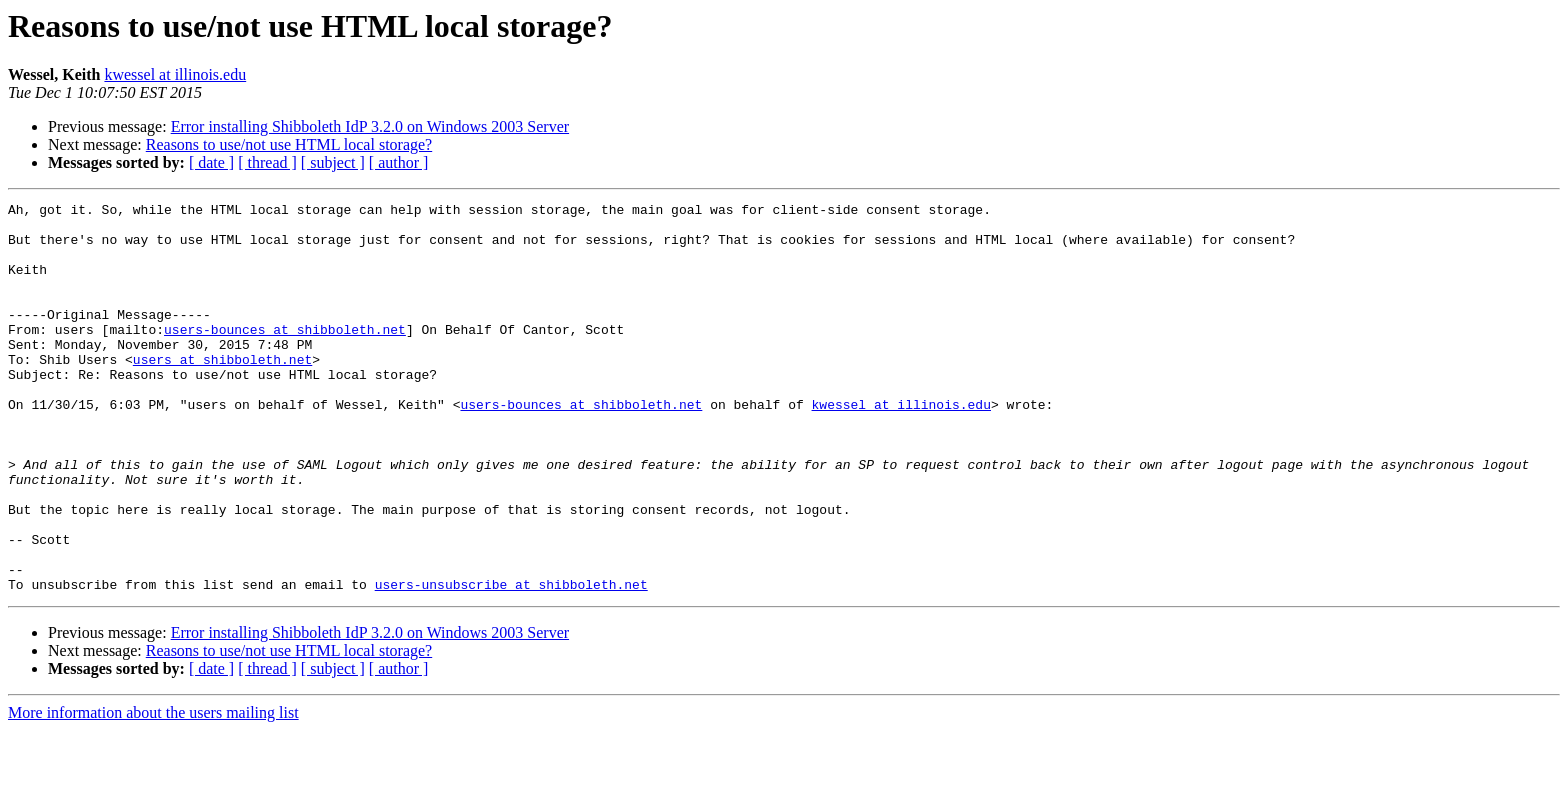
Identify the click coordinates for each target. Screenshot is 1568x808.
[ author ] (399, 162)
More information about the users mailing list (153, 790)
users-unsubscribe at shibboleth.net (511, 662)
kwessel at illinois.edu (175, 74)
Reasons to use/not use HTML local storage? (289, 144)
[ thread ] (267, 162)
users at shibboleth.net (222, 392)
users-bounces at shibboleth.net (285, 356)
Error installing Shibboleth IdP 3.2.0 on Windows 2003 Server (370, 126)
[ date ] (211, 162)
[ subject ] (333, 162)
